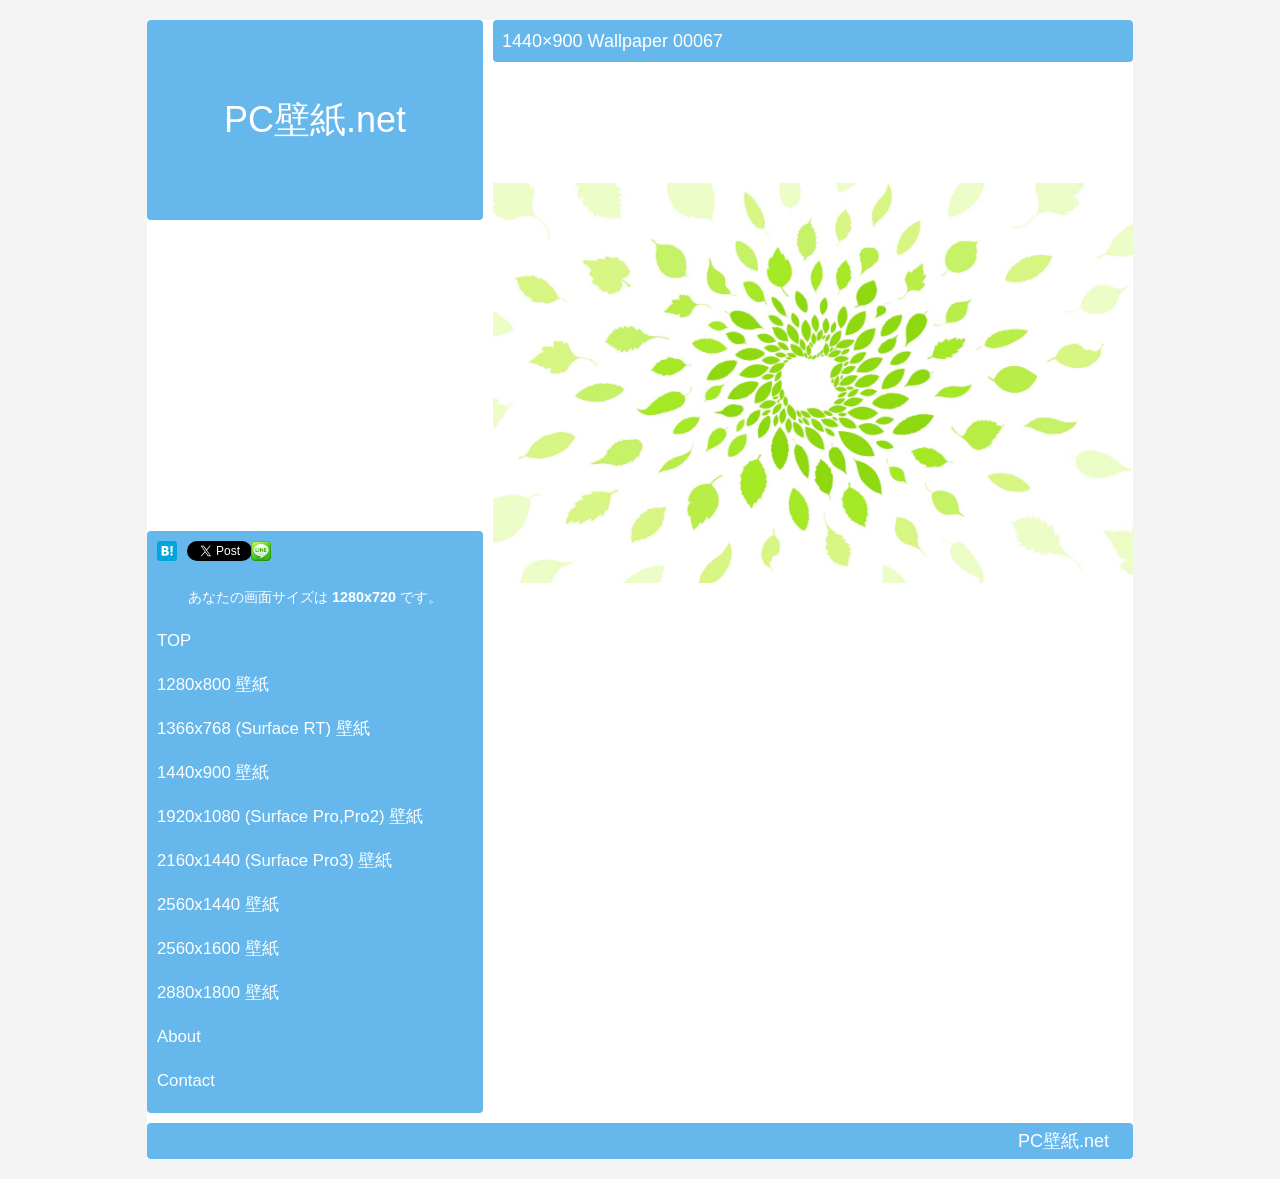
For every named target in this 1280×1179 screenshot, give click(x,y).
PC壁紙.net (315, 119)
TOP (174, 640)
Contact (186, 1080)
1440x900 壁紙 (213, 772)
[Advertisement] (315, 380)
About (179, 1036)
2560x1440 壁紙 (218, 904)
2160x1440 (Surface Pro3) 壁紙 (275, 860)
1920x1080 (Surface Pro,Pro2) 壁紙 (290, 816)
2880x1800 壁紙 (218, 992)
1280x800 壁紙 (213, 684)
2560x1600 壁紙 (218, 948)
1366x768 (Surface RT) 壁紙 (263, 728)
